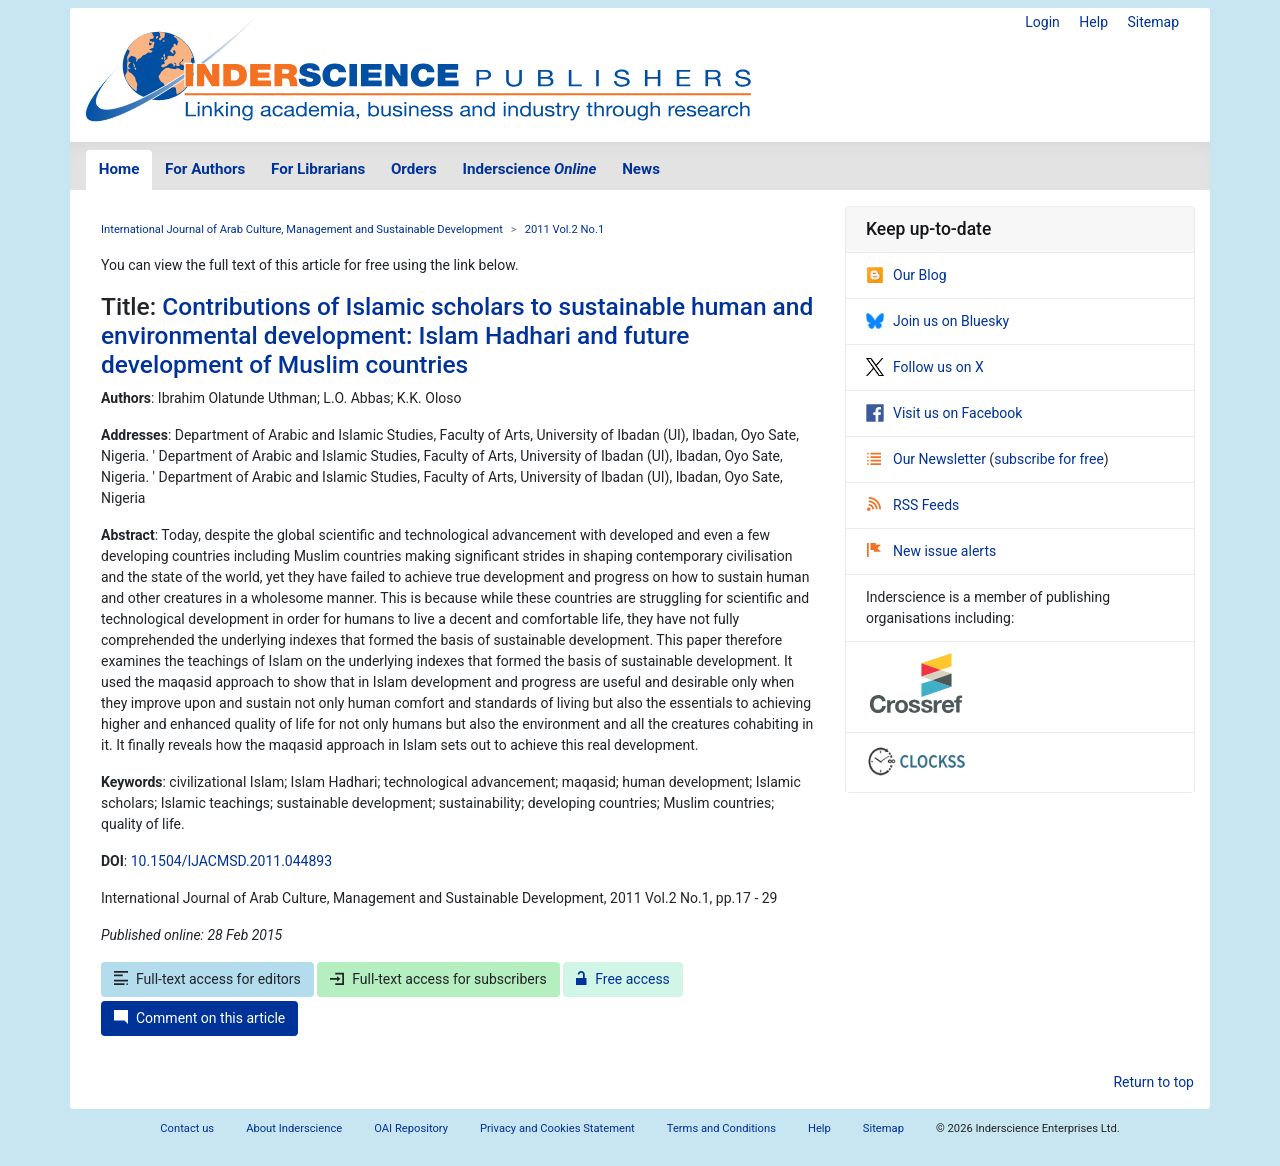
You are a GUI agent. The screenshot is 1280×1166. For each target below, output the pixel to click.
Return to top (1153, 1082)
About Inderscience (294, 1128)
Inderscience (530, 169)
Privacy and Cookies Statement (557, 1128)
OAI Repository (411, 1128)
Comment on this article (199, 1018)
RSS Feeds (913, 505)
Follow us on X (925, 367)
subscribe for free (1049, 459)
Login (1042, 22)
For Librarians (318, 169)
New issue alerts (931, 551)
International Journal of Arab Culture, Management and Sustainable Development (302, 229)
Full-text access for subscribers (438, 979)
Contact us (187, 1128)
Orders (414, 169)
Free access (623, 979)
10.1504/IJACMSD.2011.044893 (231, 861)
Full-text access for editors (207, 979)
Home (119, 169)
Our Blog (906, 275)
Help (1093, 22)
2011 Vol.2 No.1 (565, 229)
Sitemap (1153, 22)
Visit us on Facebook (944, 413)
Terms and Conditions (721, 1128)
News (641, 169)
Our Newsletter (928, 459)
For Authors (205, 169)
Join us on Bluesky (937, 321)
